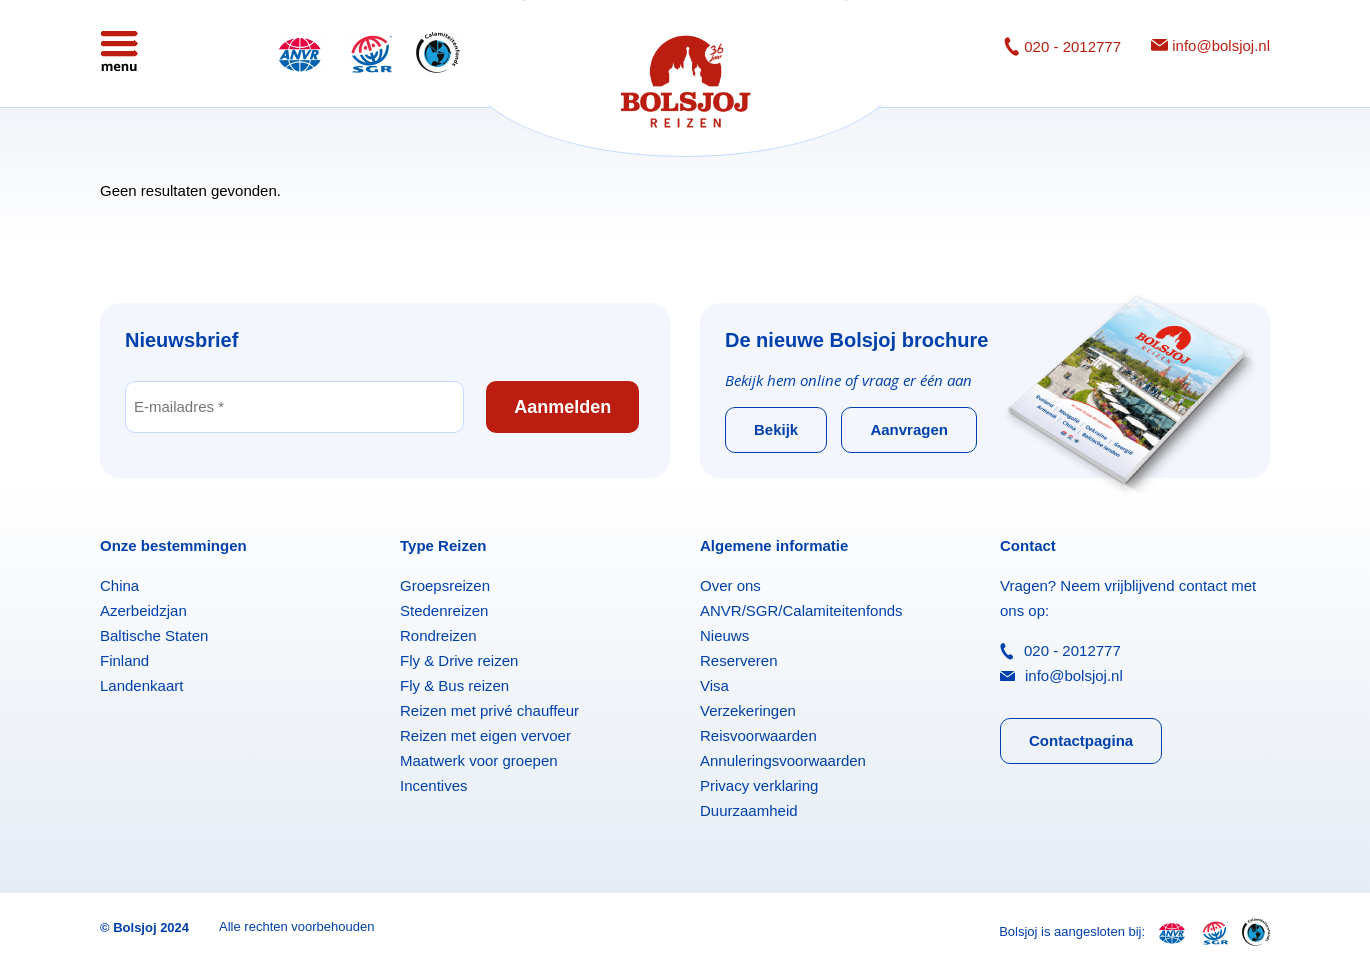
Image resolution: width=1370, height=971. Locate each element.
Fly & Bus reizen (454, 685)
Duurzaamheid (749, 810)
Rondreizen (438, 635)
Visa (714, 685)
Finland (124, 660)
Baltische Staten (154, 635)
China (119, 585)
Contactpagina (1081, 740)
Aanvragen (909, 429)
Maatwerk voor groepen (479, 760)
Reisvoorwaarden (758, 735)
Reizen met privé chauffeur (489, 710)
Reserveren (739, 660)
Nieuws (724, 635)
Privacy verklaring (759, 785)
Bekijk (776, 429)
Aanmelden (562, 407)
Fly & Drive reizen (459, 660)
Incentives (434, 785)
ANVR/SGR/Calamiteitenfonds (801, 610)
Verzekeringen (748, 710)
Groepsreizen (445, 585)
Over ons (730, 585)
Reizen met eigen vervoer (485, 735)
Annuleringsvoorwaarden (783, 760)
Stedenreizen (444, 610)
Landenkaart (141, 685)
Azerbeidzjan (143, 610)
